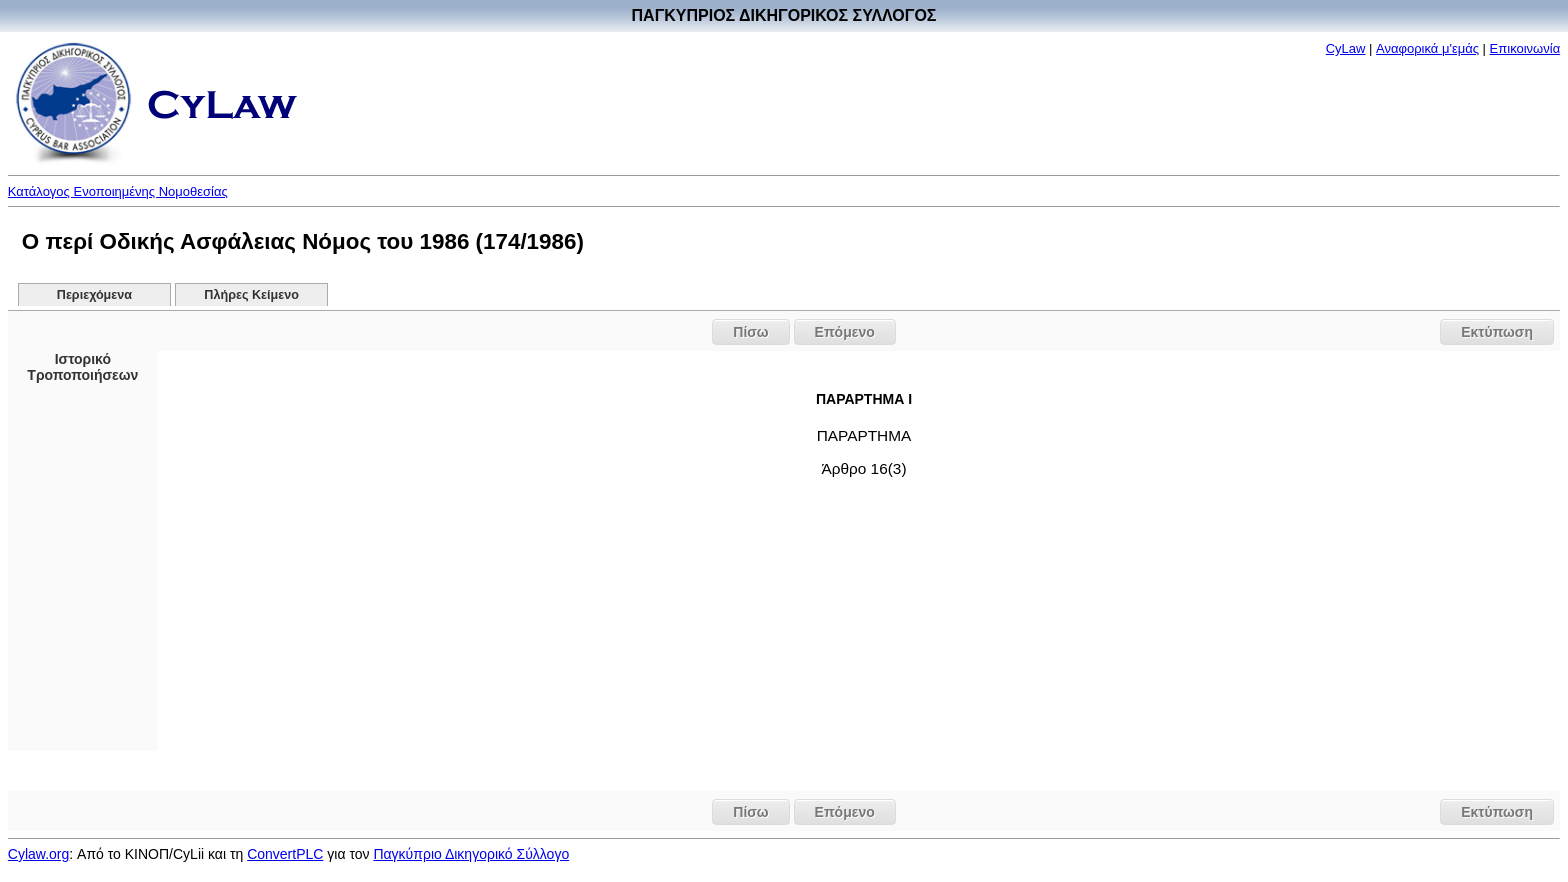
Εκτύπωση (1497, 332)
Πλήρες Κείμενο (251, 295)
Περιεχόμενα (94, 295)
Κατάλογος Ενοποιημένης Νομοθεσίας (118, 191)
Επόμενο (845, 332)
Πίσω (750, 332)
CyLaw (1346, 48)
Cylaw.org (38, 854)
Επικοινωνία (1525, 48)
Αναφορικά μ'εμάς (1427, 48)
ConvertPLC (285, 854)
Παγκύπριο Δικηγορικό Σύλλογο (471, 854)
